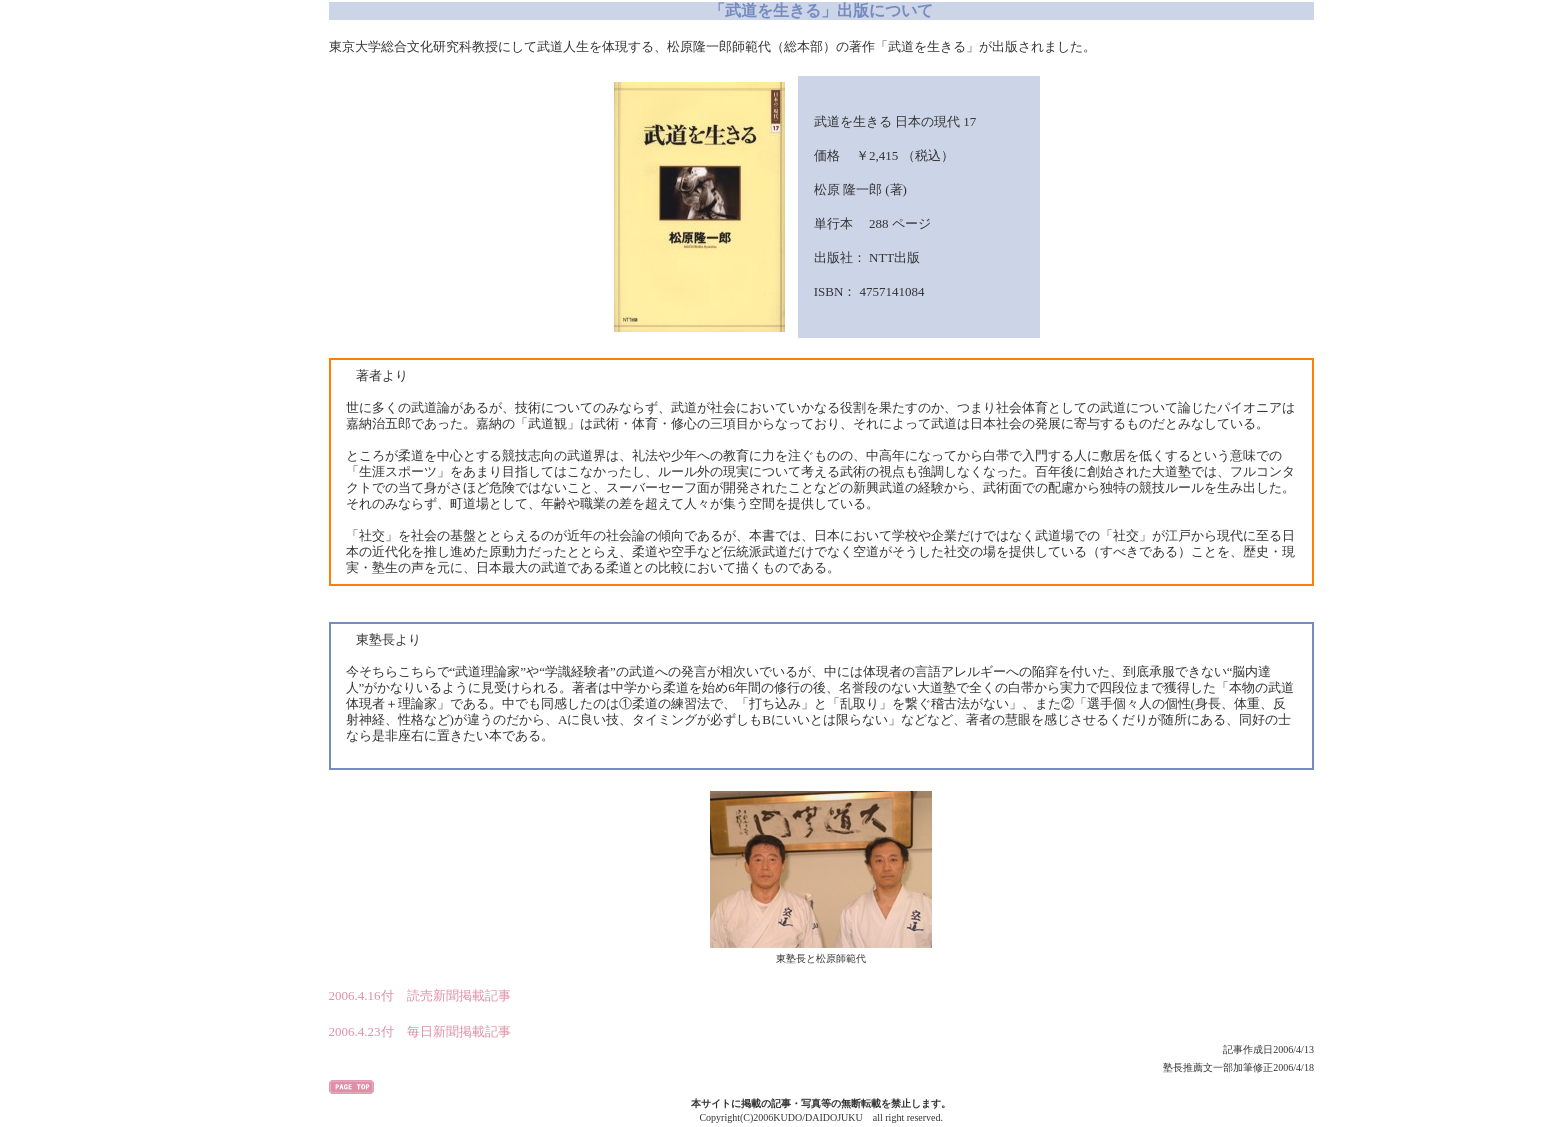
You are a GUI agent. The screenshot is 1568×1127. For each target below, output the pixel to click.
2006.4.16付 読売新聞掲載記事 (420, 995)
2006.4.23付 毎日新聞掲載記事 (420, 1031)
